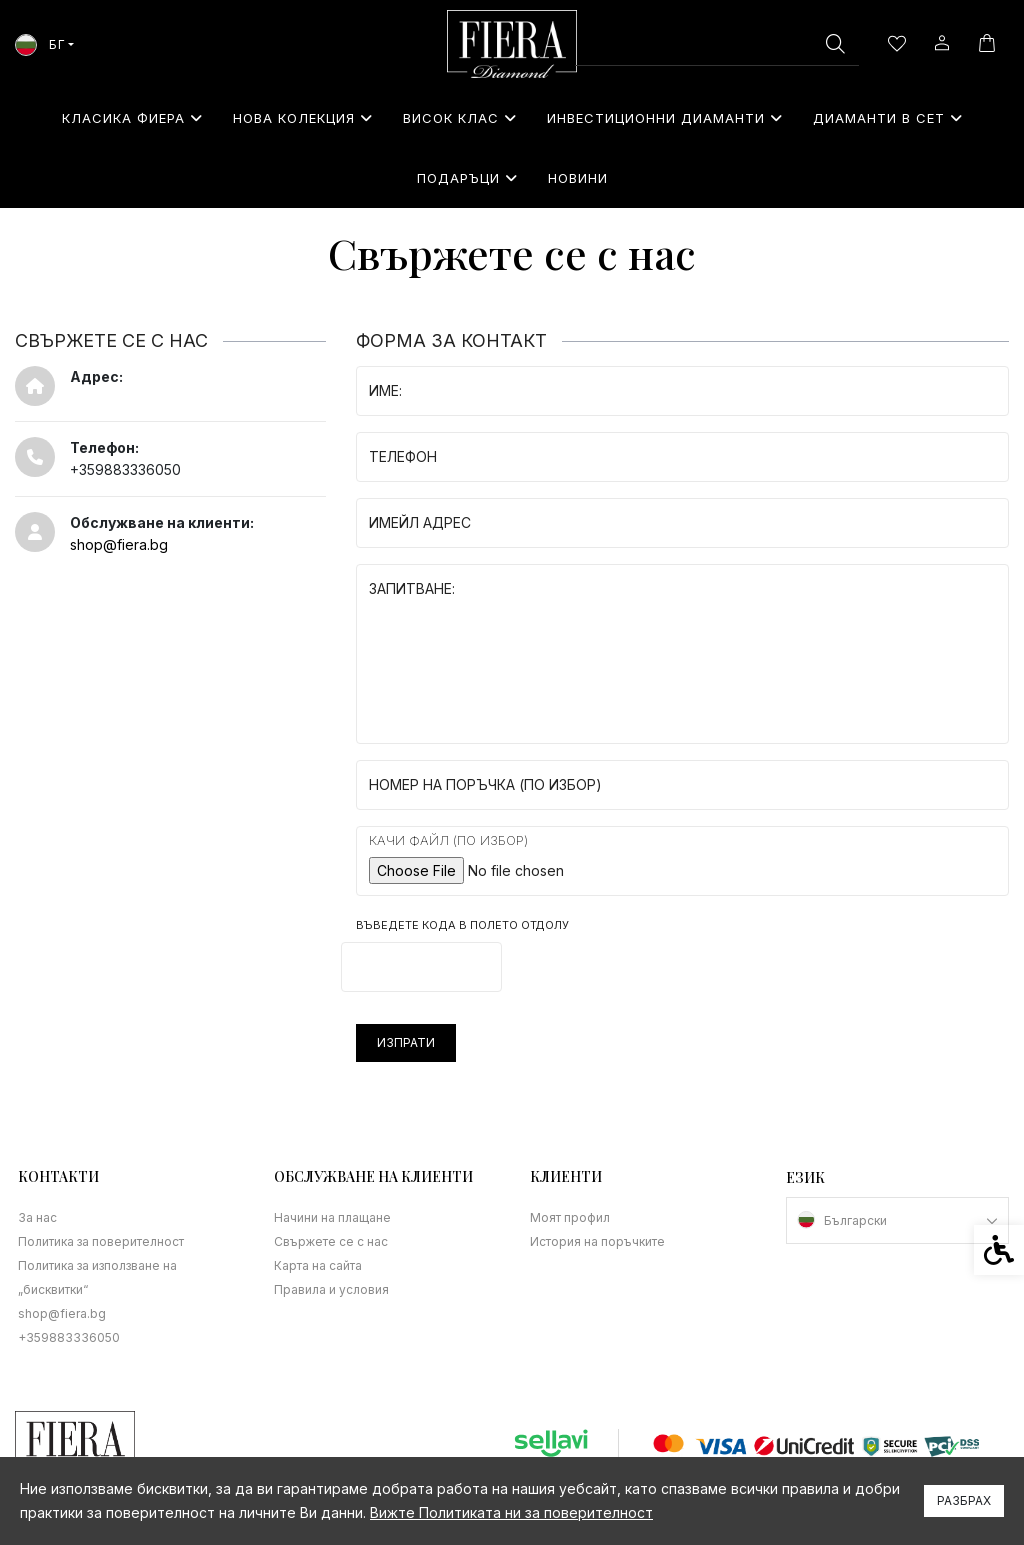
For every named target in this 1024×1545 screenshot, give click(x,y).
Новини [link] (578, 178)
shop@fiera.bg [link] (119, 544)
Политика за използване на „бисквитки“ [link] (97, 1277)
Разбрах (964, 1500)
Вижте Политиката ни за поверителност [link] (511, 1512)
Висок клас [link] (460, 118)
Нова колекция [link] (303, 118)
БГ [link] (40, 44)
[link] (512, 44)
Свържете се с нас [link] (331, 1241)
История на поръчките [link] (597, 1241)
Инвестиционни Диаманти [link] (665, 118)
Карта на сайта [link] (318, 1265)
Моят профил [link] (570, 1217)
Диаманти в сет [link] (888, 118)
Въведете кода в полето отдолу (462, 925)
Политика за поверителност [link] (101, 1241)
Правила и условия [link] (331, 1289)
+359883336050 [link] (69, 1337)
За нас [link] (37, 1217)
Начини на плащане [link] (332, 1217)
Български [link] (855, 1220)
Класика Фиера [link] (132, 118)
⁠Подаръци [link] (467, 178)
